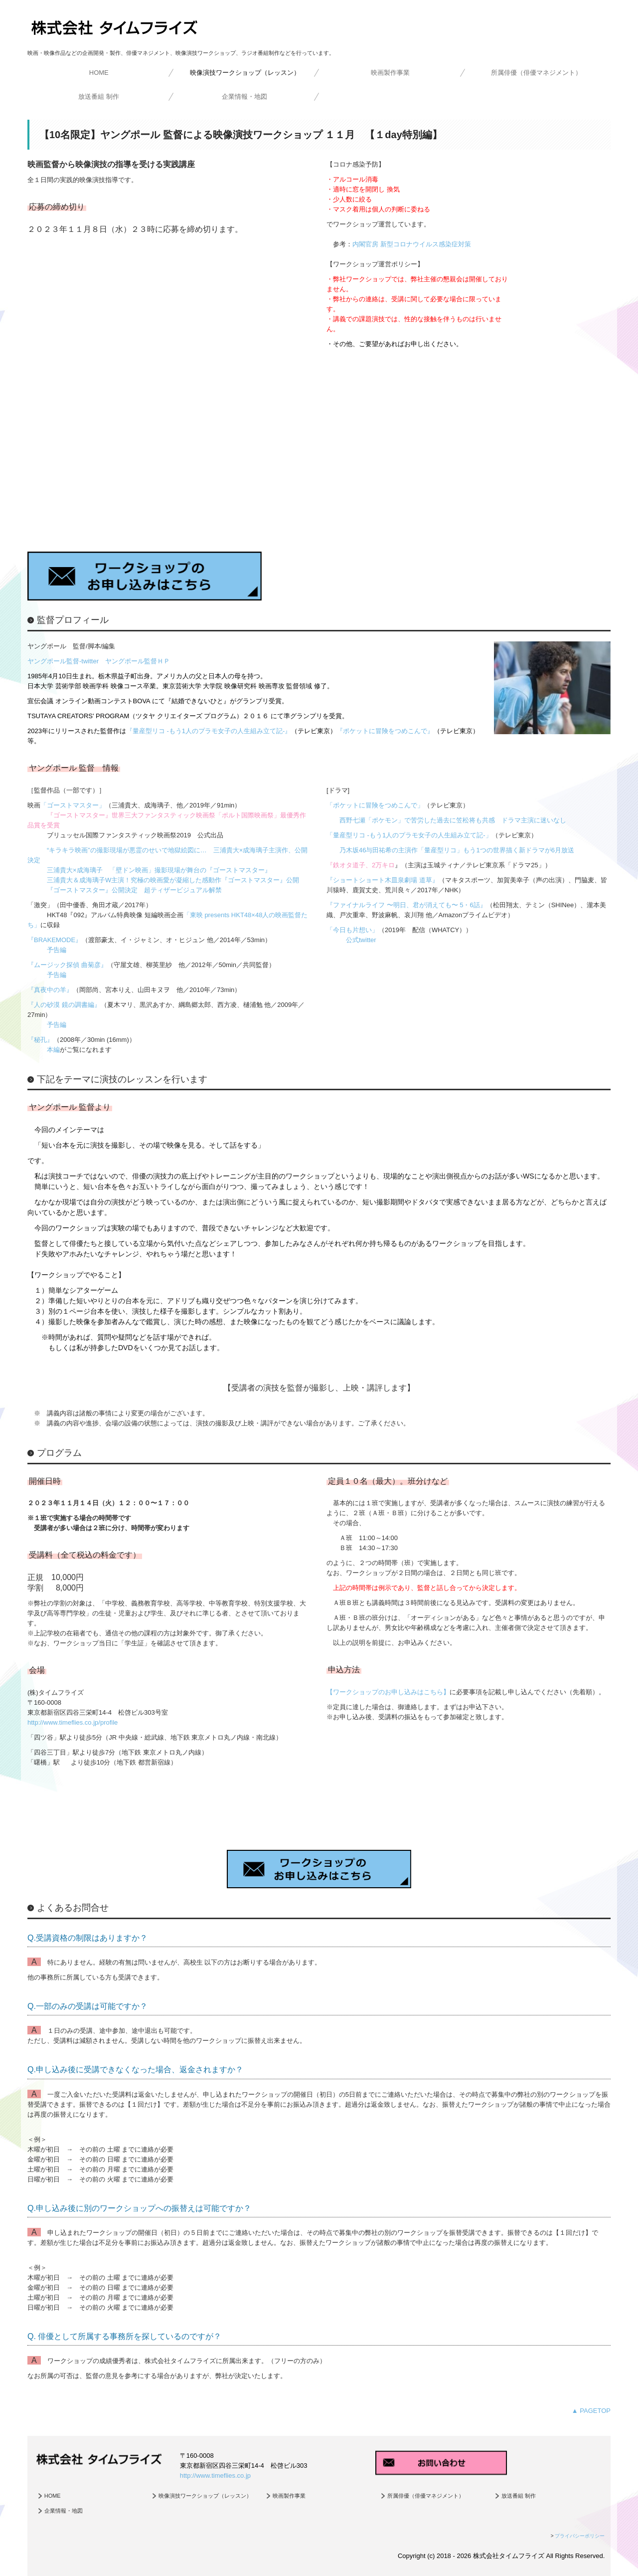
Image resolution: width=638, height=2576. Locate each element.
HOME (99, 72)
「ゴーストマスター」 (72, 805)
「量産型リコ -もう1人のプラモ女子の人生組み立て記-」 (409, 835)
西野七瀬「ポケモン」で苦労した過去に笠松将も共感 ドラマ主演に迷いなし (452, 820)
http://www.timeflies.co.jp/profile (72, 1722)
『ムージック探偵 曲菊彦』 (67, 965)
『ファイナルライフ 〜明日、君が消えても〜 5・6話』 (406, 905)
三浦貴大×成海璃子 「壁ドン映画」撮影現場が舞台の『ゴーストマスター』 (159, 870)
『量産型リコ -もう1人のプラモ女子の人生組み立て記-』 (209, 731)
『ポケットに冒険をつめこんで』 (385, 731)
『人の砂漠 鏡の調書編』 (64, 1004)
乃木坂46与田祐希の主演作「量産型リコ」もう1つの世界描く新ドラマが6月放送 (456, 850)
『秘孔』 (40, 1039)
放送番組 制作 (98, 96)
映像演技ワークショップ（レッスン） (245, 72)
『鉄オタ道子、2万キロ (360, 865)
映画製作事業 (390, 72)
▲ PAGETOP (591, 2410)
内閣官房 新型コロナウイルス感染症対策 (411, 244)
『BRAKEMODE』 (54, 940)
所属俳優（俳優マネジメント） (536, 72)
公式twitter (361, 940)
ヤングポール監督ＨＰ (137, 661)
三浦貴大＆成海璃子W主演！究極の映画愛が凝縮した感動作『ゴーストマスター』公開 (173, 880)
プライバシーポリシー (580, 2536)
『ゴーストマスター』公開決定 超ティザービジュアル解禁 (134, 890)
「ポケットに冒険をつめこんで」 (375, 805)
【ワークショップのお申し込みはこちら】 (388, 1692)
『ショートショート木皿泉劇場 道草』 (382, 880)
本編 (53, 1049)
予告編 (56, 950)
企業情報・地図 (244, 96)
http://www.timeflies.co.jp (215, 2475)
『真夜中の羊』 (50, 989)
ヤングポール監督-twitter (63, 661)
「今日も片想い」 (352, 930)
